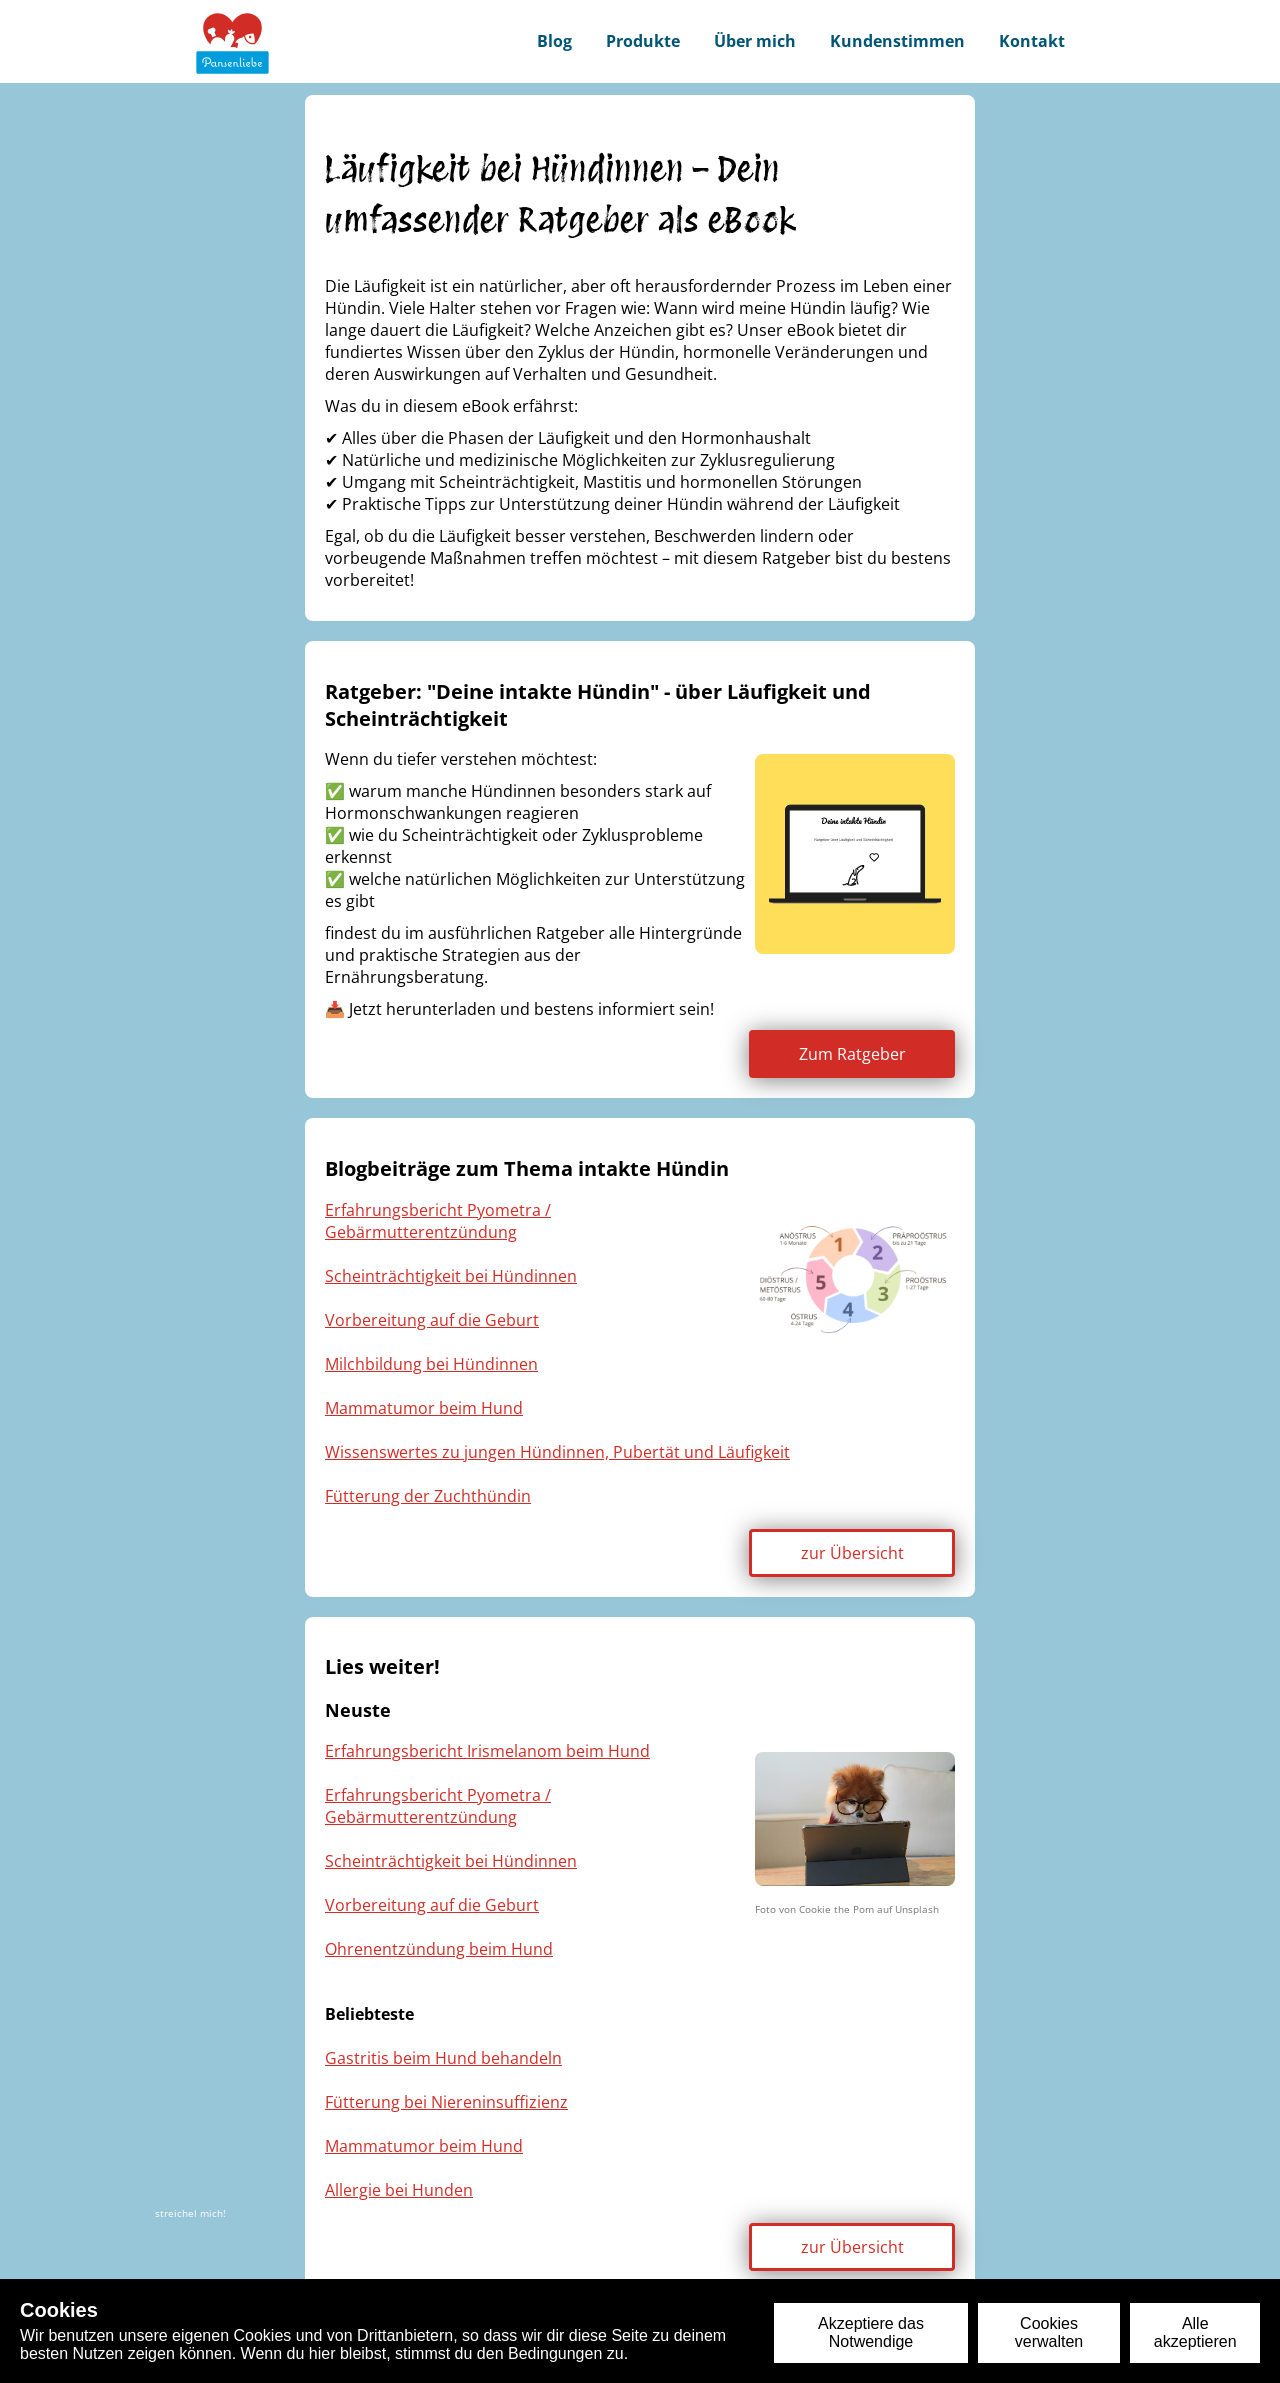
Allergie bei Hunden (399, 2190)
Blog (554, 41)
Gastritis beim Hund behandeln (443, 2058)
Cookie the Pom (836, 1909)
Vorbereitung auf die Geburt (432, 1320)
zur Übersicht (852, 1553)
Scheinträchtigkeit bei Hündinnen (451, 1276)
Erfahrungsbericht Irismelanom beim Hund (487, 1751)
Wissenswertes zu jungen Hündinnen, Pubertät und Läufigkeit (557, 1452)
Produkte (643, 41)
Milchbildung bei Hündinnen (431, 1364)
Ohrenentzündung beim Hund (439, 1949)
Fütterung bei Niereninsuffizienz (446, 2102)
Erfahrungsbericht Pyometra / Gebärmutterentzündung (438, 1221)
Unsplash (917, 1909)
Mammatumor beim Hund (424, 1408)
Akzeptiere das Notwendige (871, 2332)
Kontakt (1032, 41)
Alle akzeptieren (1195, 2332)
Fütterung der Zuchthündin (428, 1496)
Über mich (755, 41)
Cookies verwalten (1049, 2332)
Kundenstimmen (897, 41)
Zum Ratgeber (852, 1054)
